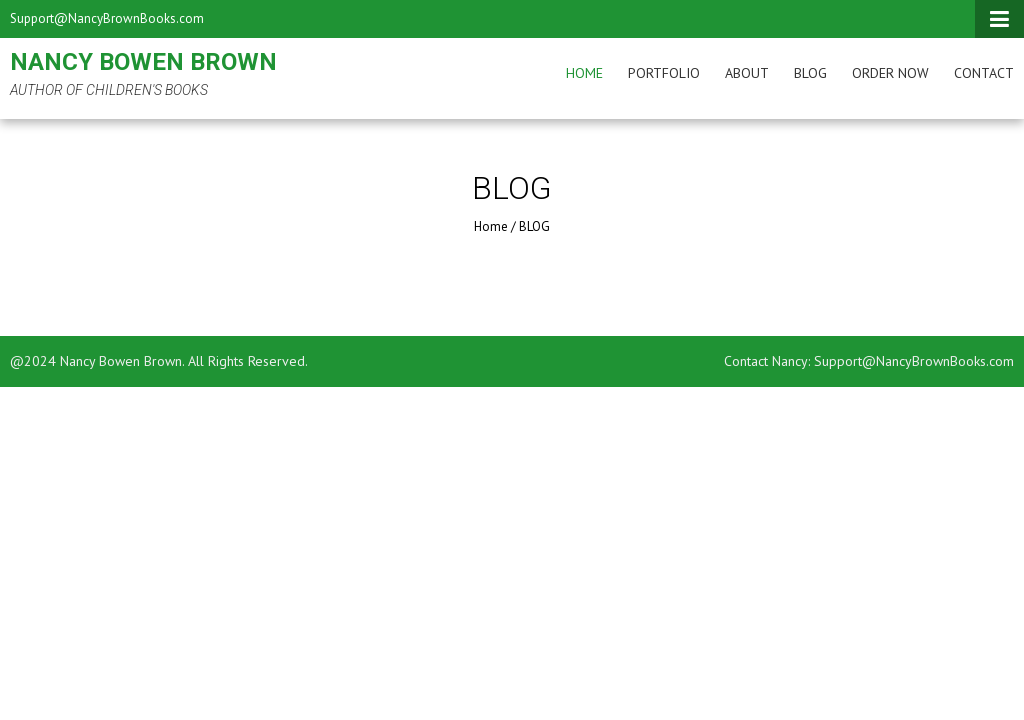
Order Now (890, 73)
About (747, 73)
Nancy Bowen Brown (143, 62)
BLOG (810, 73)
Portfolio (664, 73)
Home (584, 73)
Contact (984, 73)
